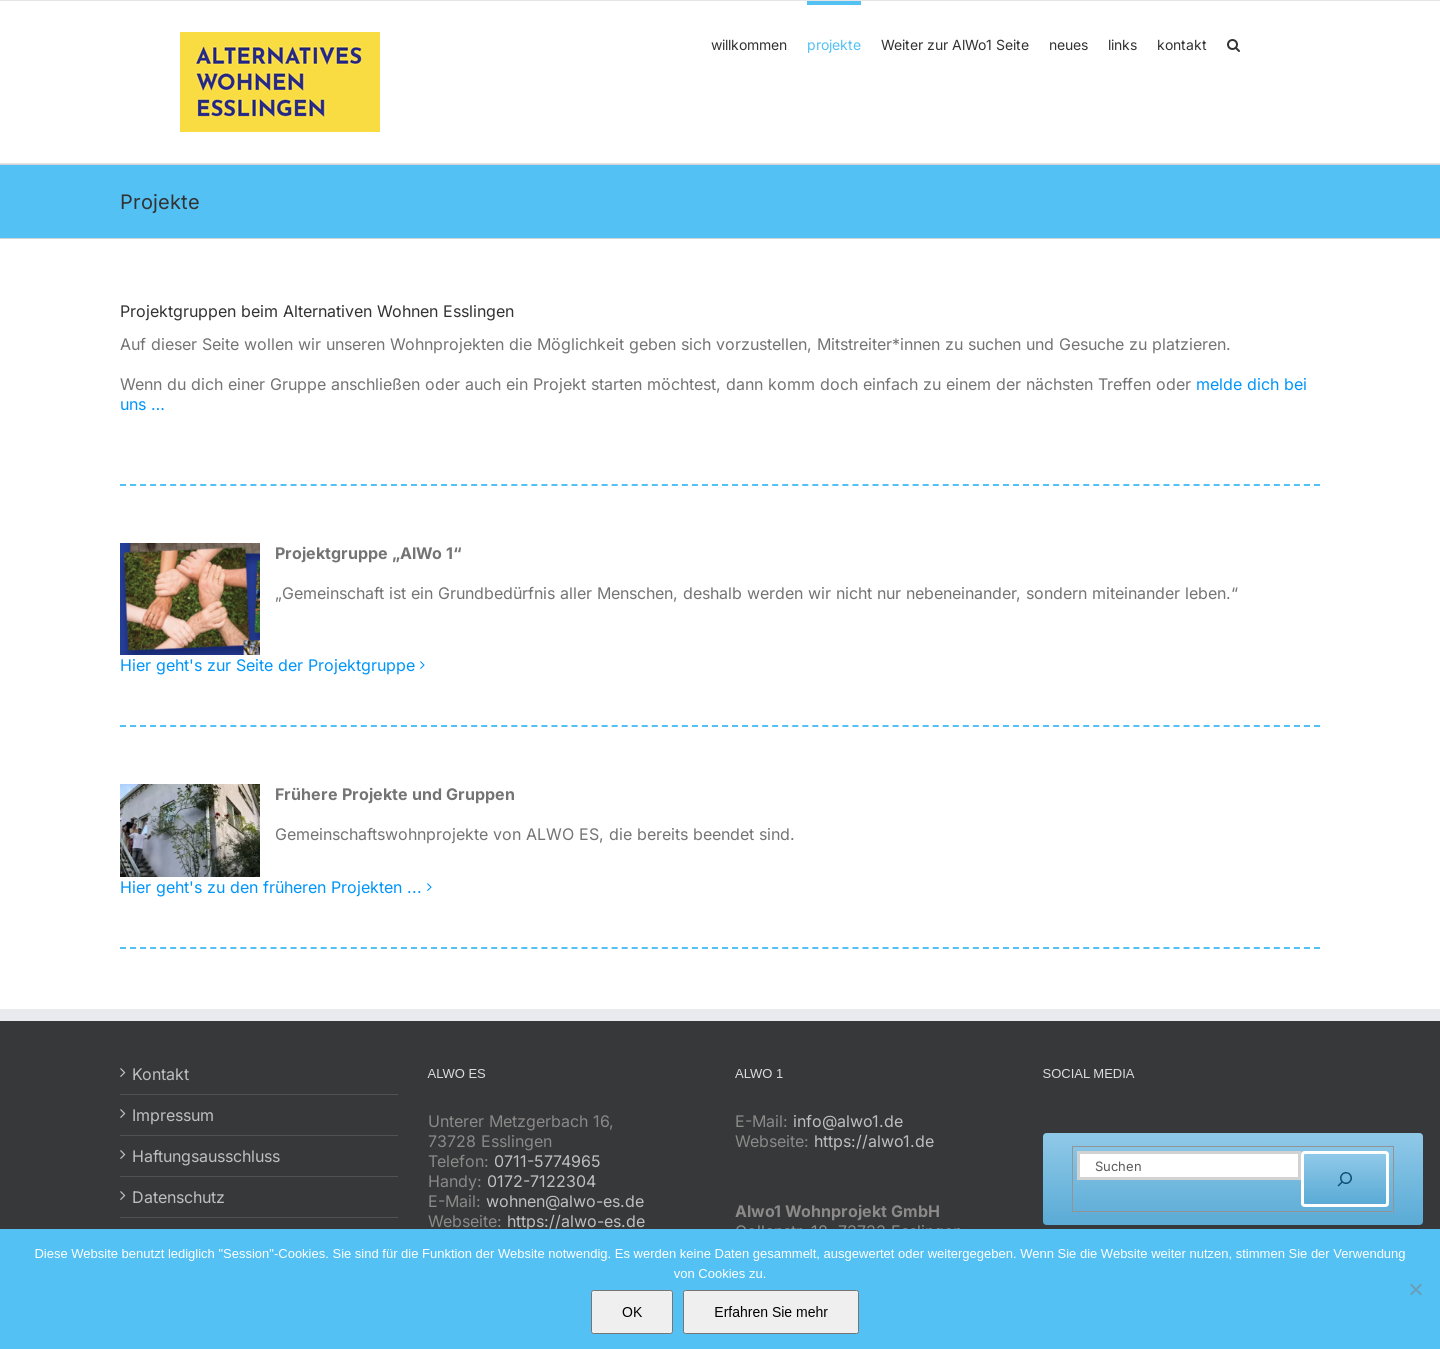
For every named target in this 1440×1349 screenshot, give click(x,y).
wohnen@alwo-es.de (565, 1201)
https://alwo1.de (874, 1141)
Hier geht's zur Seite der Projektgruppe (267, 665)
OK (632, 1312)
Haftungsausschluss (206, 1156)
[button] (1233, 43)
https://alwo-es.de (576, 1221)
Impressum (173, 1115)
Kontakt (160, 1074)
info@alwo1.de (848, 1121)
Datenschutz (178, 1197)
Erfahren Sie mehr (771, 1312)
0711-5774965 (547, 1161)
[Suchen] (1345, 1179)
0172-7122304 (541, 1181)
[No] (1415, 1289)
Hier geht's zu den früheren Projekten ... (271, 887)
